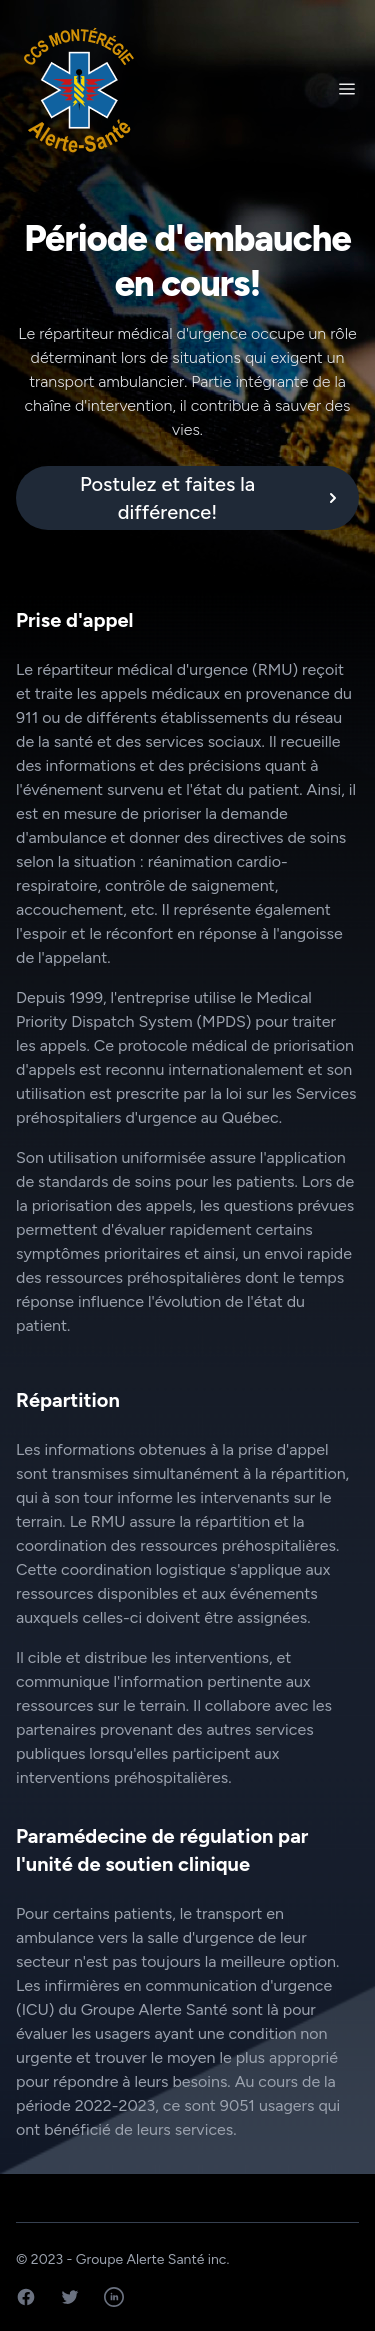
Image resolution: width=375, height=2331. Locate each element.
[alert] (187, 498)
